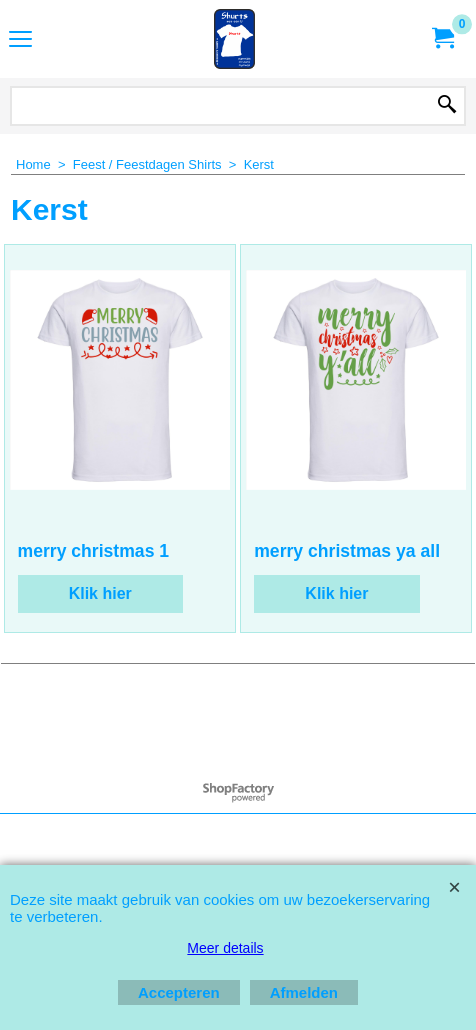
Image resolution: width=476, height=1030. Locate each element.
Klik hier (100, 593)
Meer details (225, 948)
